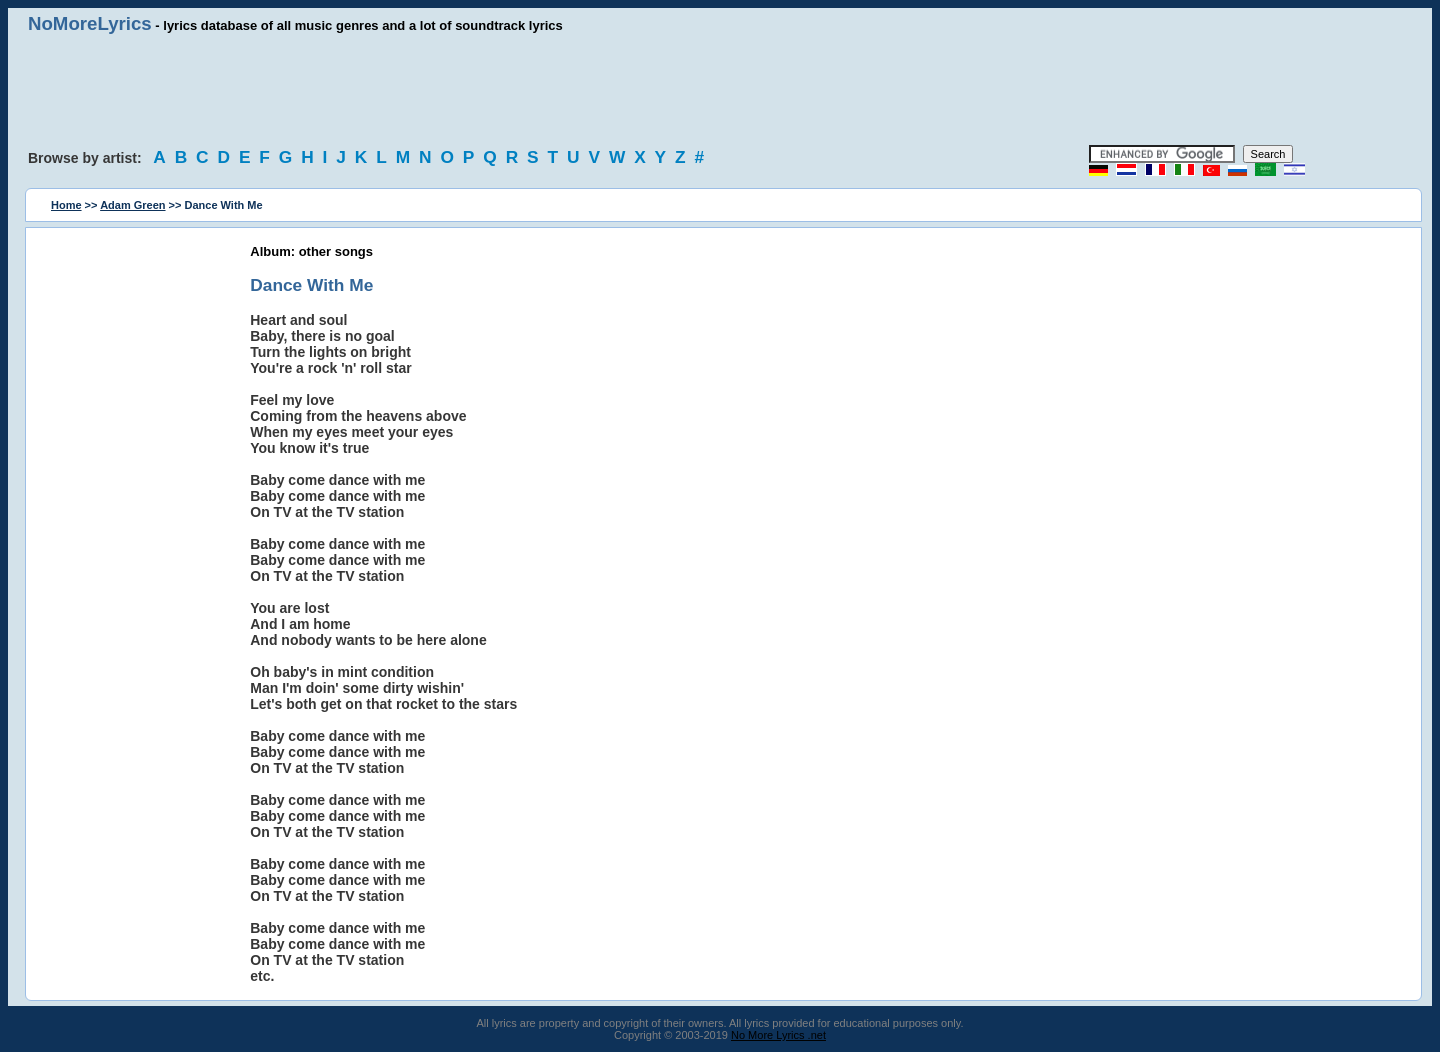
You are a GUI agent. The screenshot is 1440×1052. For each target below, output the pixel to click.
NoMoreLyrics (90, 23)
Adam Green (132, 205)
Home (66, 205)
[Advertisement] (720, 90)
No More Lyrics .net (778, 1035)
